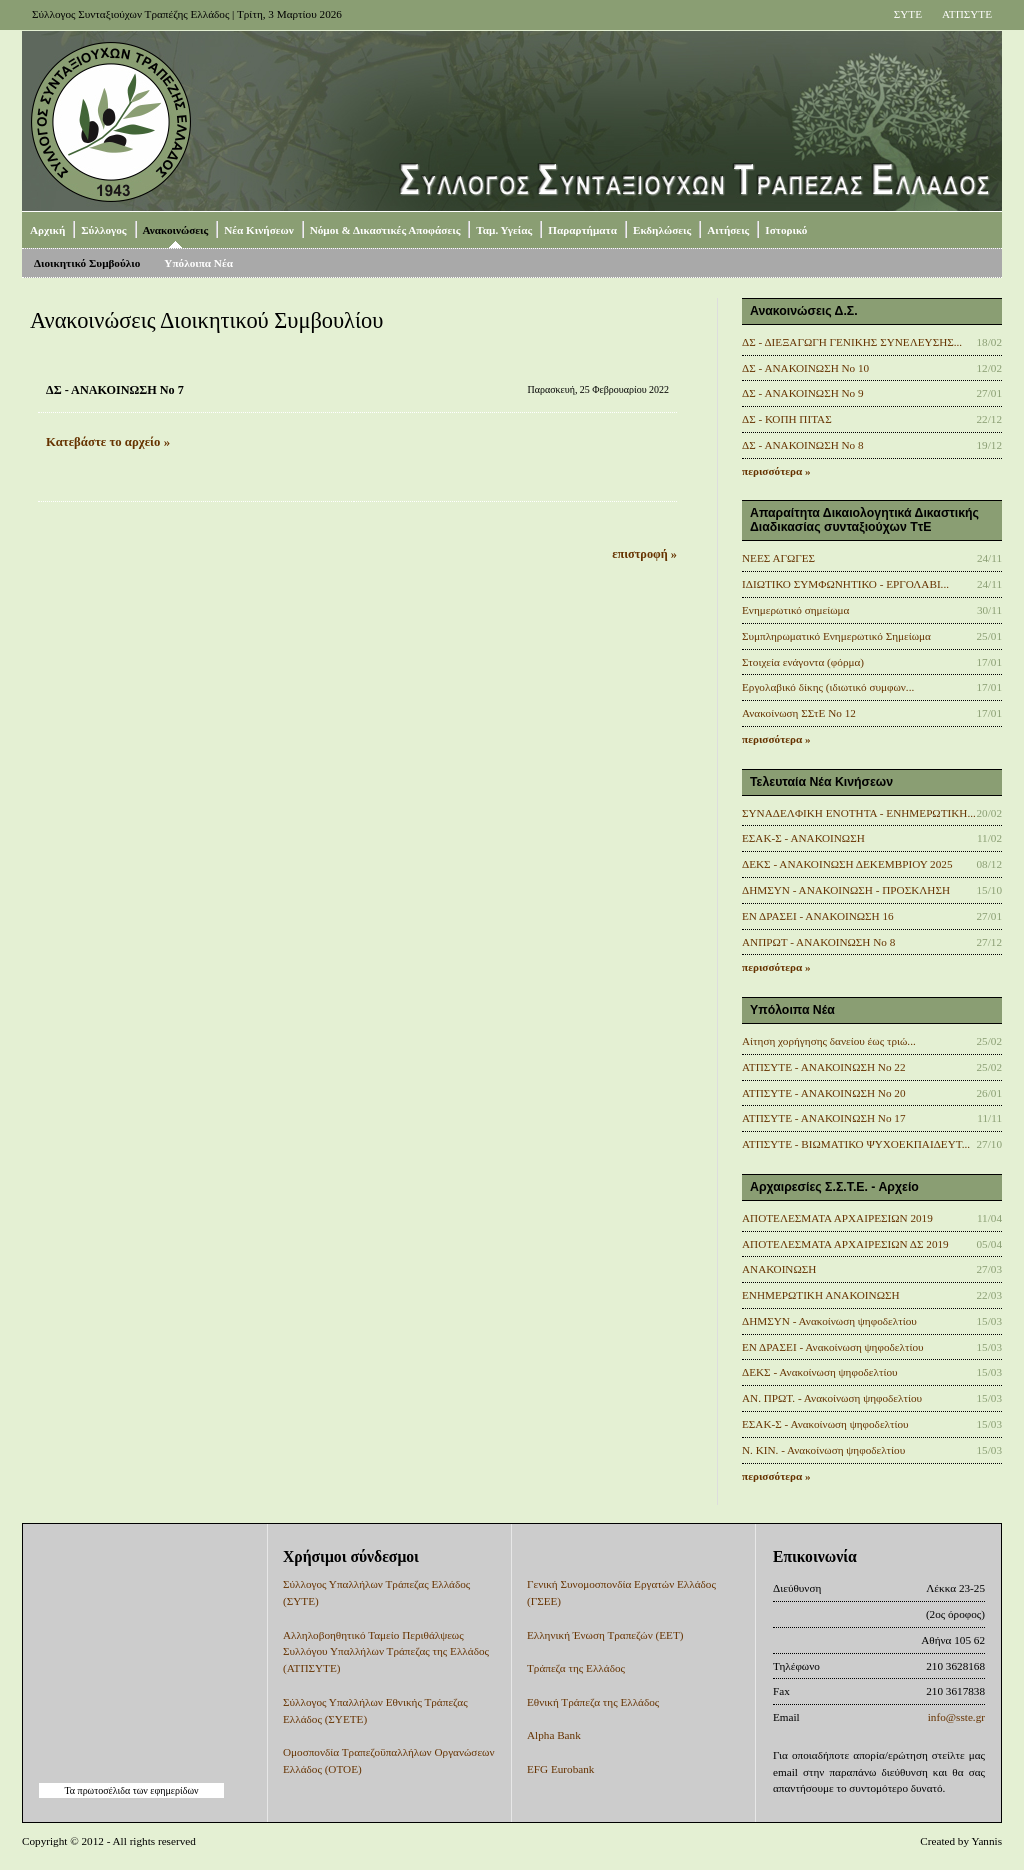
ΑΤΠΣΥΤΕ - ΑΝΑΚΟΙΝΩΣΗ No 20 (824, 1093)
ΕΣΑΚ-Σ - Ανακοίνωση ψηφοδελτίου (825, 1424)
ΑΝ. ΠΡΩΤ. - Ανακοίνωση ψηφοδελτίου (832, 1398)
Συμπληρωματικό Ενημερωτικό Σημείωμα (836, 636)
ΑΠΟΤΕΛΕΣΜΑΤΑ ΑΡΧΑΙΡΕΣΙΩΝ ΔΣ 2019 (845, 1244)
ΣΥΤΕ (908, 14)
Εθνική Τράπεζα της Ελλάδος (593, 1702)
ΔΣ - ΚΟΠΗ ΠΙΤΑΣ (787, 419)
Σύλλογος (103, 230)
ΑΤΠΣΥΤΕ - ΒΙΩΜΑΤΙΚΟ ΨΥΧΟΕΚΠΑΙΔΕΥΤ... (856, 1144)
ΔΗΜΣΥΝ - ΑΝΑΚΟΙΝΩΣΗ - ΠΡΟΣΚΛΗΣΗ (846, 890)
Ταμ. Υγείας (504, 230)
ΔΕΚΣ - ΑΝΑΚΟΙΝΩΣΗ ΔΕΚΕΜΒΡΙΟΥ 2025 (847, 864)
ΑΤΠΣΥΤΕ (967, 14)
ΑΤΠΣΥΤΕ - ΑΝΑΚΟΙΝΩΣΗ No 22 (824, 1067)
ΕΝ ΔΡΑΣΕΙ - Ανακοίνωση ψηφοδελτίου (833, 1347)
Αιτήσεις (728, 230)
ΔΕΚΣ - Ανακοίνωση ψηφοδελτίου (820, 1372)
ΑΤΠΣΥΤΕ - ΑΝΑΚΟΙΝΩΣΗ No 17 (824, 1118)
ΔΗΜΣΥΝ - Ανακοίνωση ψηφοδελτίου (829, 1321)
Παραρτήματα (582, 230)
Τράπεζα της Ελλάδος (576, 1668)
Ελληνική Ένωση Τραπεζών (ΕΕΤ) (605, 1635)
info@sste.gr (956, 1717)
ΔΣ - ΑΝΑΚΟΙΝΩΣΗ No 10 (805, 368)
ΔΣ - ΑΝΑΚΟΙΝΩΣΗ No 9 (803, 393)
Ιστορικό (786, 230)
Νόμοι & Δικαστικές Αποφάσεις (385, 230)
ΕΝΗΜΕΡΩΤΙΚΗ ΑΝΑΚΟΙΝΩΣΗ (821, 1295)
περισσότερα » (776, 471)
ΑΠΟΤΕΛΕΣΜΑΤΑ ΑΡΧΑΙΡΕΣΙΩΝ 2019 (837, 1218)
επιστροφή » (644, 554)
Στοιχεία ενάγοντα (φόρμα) (803, 662)
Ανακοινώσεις (176, 230)
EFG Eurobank (560, 1769)
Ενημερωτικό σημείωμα (795, 610)
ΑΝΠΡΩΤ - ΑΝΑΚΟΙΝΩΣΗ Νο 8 (818, 942)
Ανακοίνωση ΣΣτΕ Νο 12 (799, 713)
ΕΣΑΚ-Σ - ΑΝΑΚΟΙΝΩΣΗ (803, 838)
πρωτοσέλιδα (104, 1790)
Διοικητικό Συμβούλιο (87, 263)
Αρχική (47, 230)
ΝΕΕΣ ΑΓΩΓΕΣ (778, 558)
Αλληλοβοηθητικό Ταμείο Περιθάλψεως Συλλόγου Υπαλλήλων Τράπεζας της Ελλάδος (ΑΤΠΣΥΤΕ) (386, 1652)
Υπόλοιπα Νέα (198, 263)
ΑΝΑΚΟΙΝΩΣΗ (779, 1269)
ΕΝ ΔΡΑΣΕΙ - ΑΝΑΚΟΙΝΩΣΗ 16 (818, 916)
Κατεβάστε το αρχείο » (108, 442)
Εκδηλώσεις (662, 230)
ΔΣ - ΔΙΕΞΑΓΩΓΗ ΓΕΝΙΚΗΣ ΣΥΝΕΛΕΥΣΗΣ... (852, 342)
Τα (70, 1790)
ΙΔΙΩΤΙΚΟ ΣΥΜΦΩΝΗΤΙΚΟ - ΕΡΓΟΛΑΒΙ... (845, 584)
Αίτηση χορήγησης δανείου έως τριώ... (829, 1041)
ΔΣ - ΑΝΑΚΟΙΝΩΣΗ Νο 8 (803, 445)
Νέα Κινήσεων (258, 230)
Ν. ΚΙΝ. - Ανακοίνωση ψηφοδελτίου (823, 1450)
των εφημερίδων (164, 1790)
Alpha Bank (554, 1735)
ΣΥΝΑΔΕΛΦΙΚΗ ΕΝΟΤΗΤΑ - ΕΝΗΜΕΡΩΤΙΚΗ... (859, 813)
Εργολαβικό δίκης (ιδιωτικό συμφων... (828, 687)
